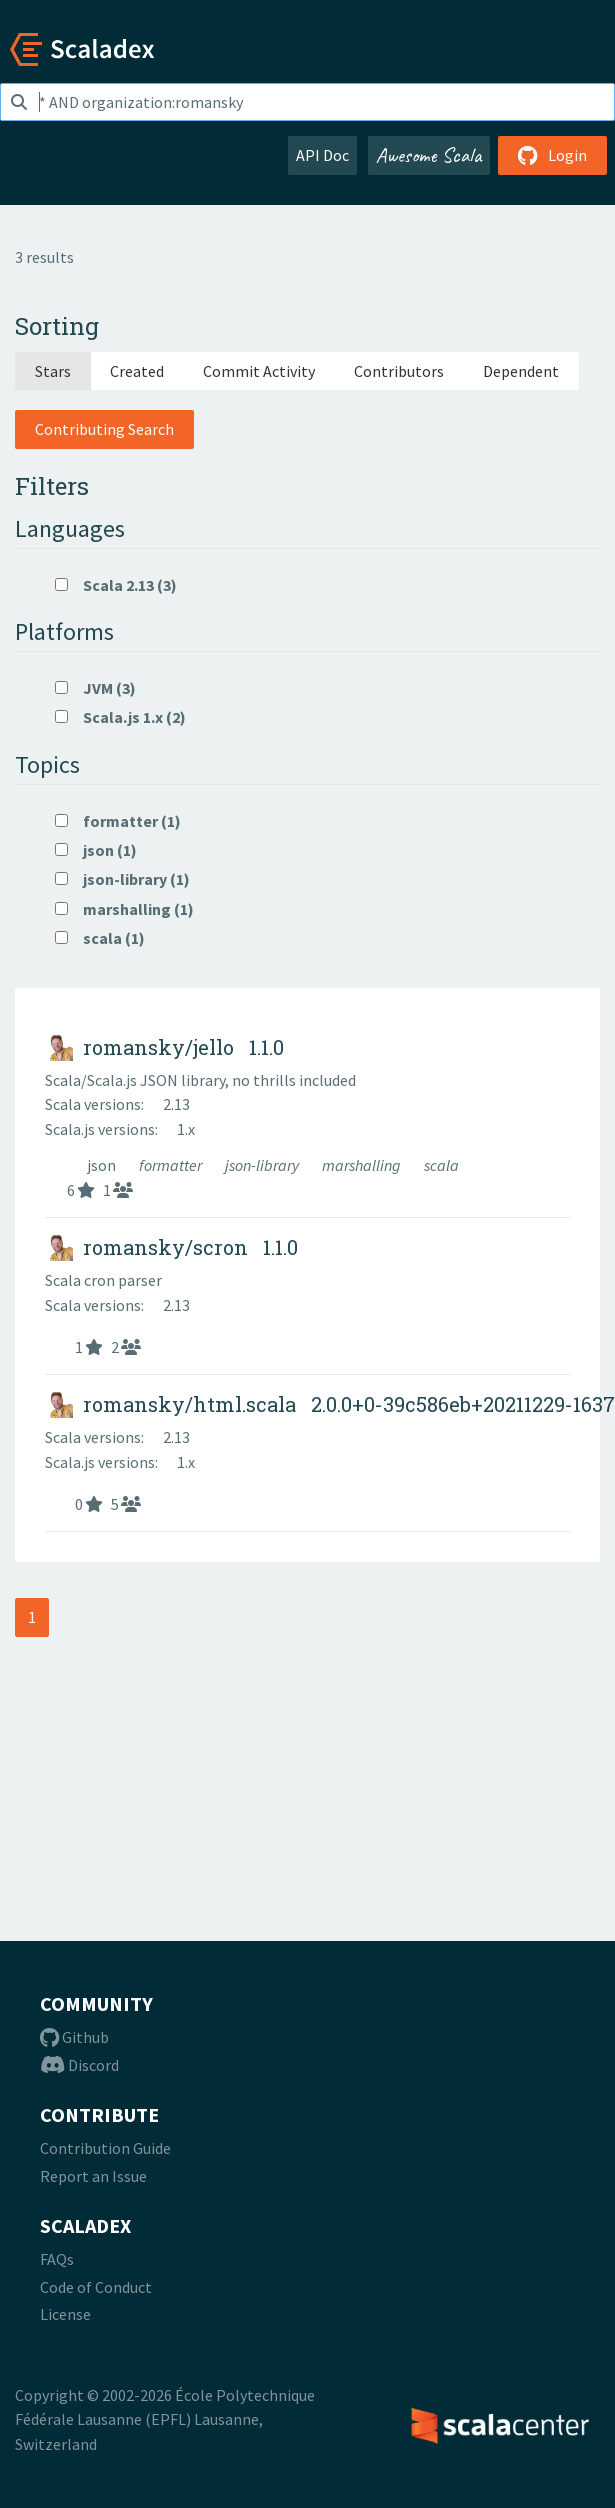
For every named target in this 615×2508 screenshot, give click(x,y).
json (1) (96, 850)
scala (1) (100, 938)
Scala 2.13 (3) (116, 585)
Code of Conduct (96, 2287)
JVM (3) (95, 688)
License (65, 2314)
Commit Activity (259, 371)
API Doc (322, 155)
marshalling (363, 1165)
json (103, 1165)
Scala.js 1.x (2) (120, 717)
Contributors (399, 371)
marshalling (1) (124, 909)
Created (137, 371)
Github (74, 2037)
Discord (79, 2065)
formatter (172, 1165)
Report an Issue (93, 2176)
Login (552, 155)
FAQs (57, 2259)
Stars (53, 371)
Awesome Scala (429, 155)
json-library (263, 1165)
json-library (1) (122, 879)
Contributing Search (104, 429)
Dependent (521, 371)
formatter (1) (118, 821)
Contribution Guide (105, 2148)
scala (441, 1165)
